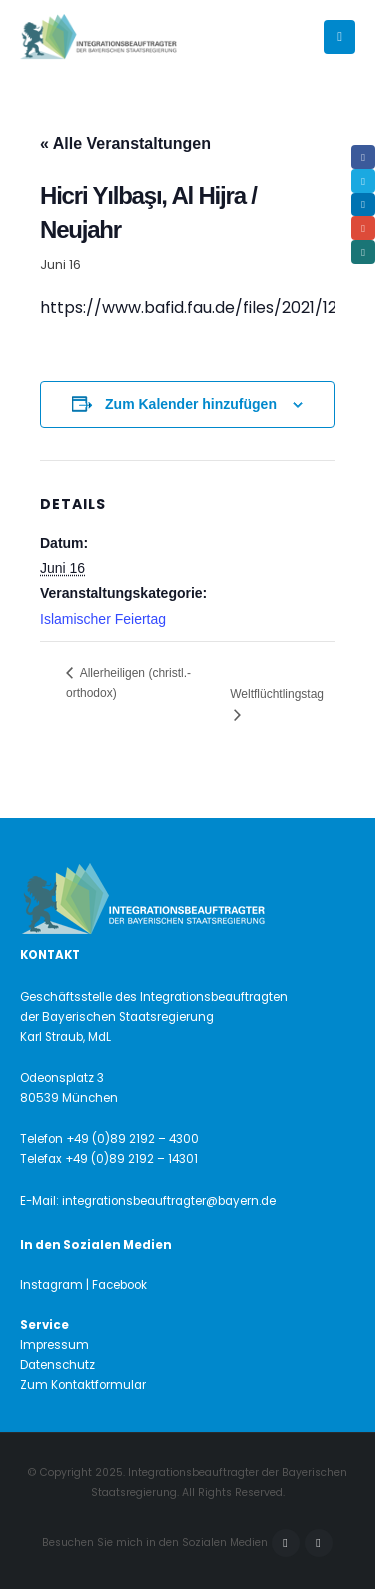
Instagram (319, 1543)
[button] (339, 37)
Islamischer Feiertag (103, 619)
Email (363, 228)
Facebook (286, 1543)
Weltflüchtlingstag (277, 694)
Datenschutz (57, 1365)
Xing (363, 252)
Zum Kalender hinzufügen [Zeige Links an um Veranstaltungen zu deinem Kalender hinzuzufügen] (191, 404)
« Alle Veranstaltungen (125, 143)
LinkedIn (363, 205)
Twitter (363, 181)
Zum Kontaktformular (83, 1385)
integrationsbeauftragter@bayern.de (169, 1201)
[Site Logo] (132, 37)
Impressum (54, 1345)
